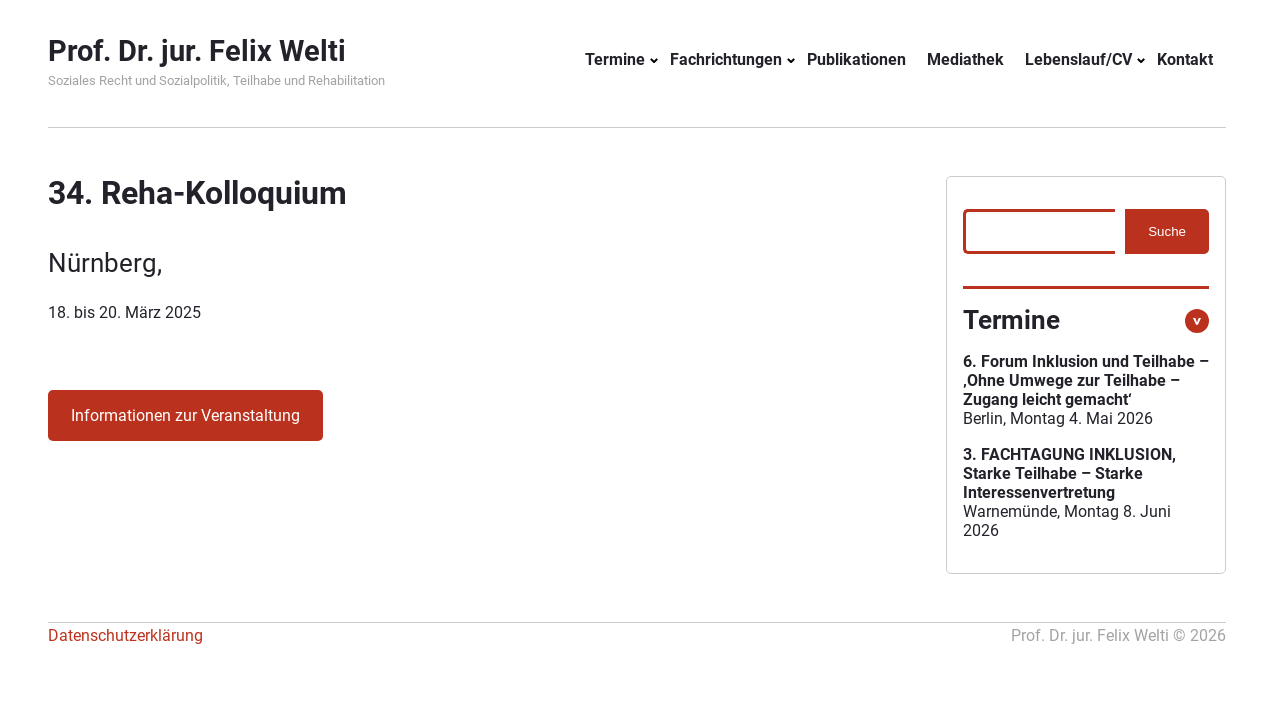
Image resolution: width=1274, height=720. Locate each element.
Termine (615, 59)
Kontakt (1185, 59)
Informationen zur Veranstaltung (185, 415)
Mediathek (965, 59)
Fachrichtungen (726, 59)
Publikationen (856, 59)
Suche (1167, 231)
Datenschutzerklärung (125, 635)
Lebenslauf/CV (1078, 59)
